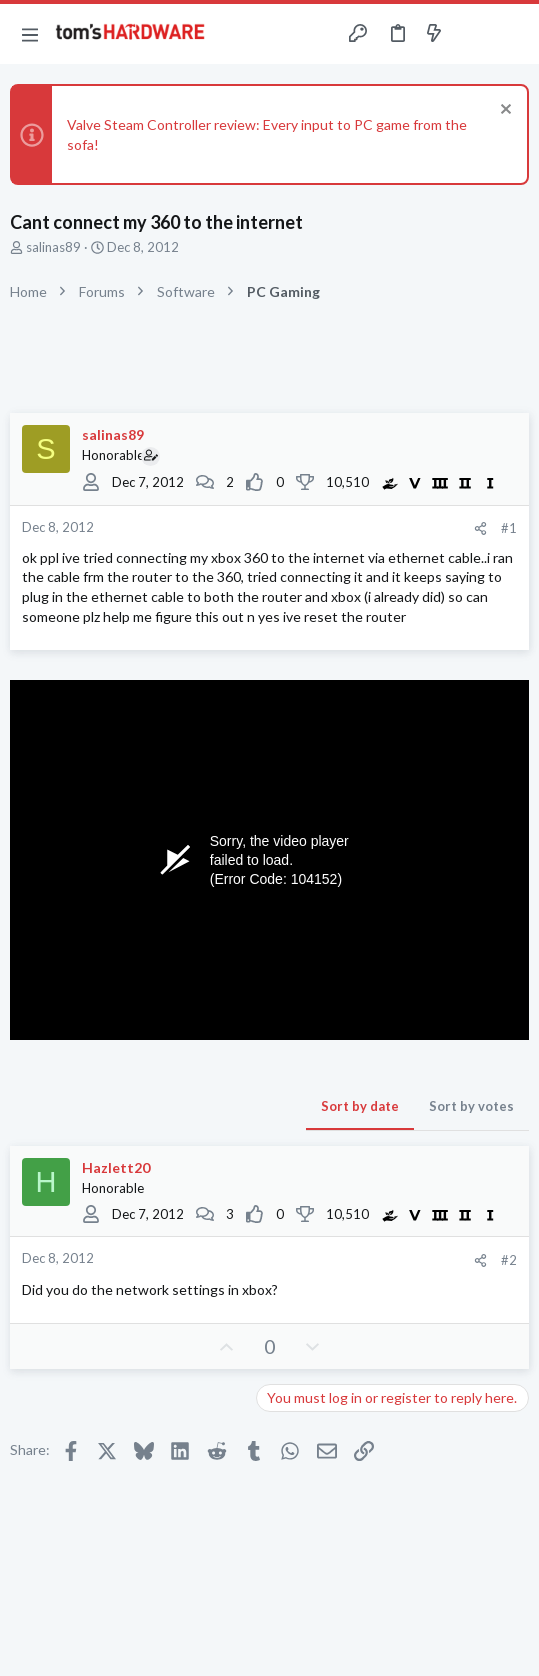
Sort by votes (471, 1106)
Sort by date (360, 1106)
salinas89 (53, 247)
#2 (509, 1260)
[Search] (512, 34)
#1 (509, 528)
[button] (30, 34)
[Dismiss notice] (503, 111)
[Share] (480, 528)
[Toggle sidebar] (473, 34)
